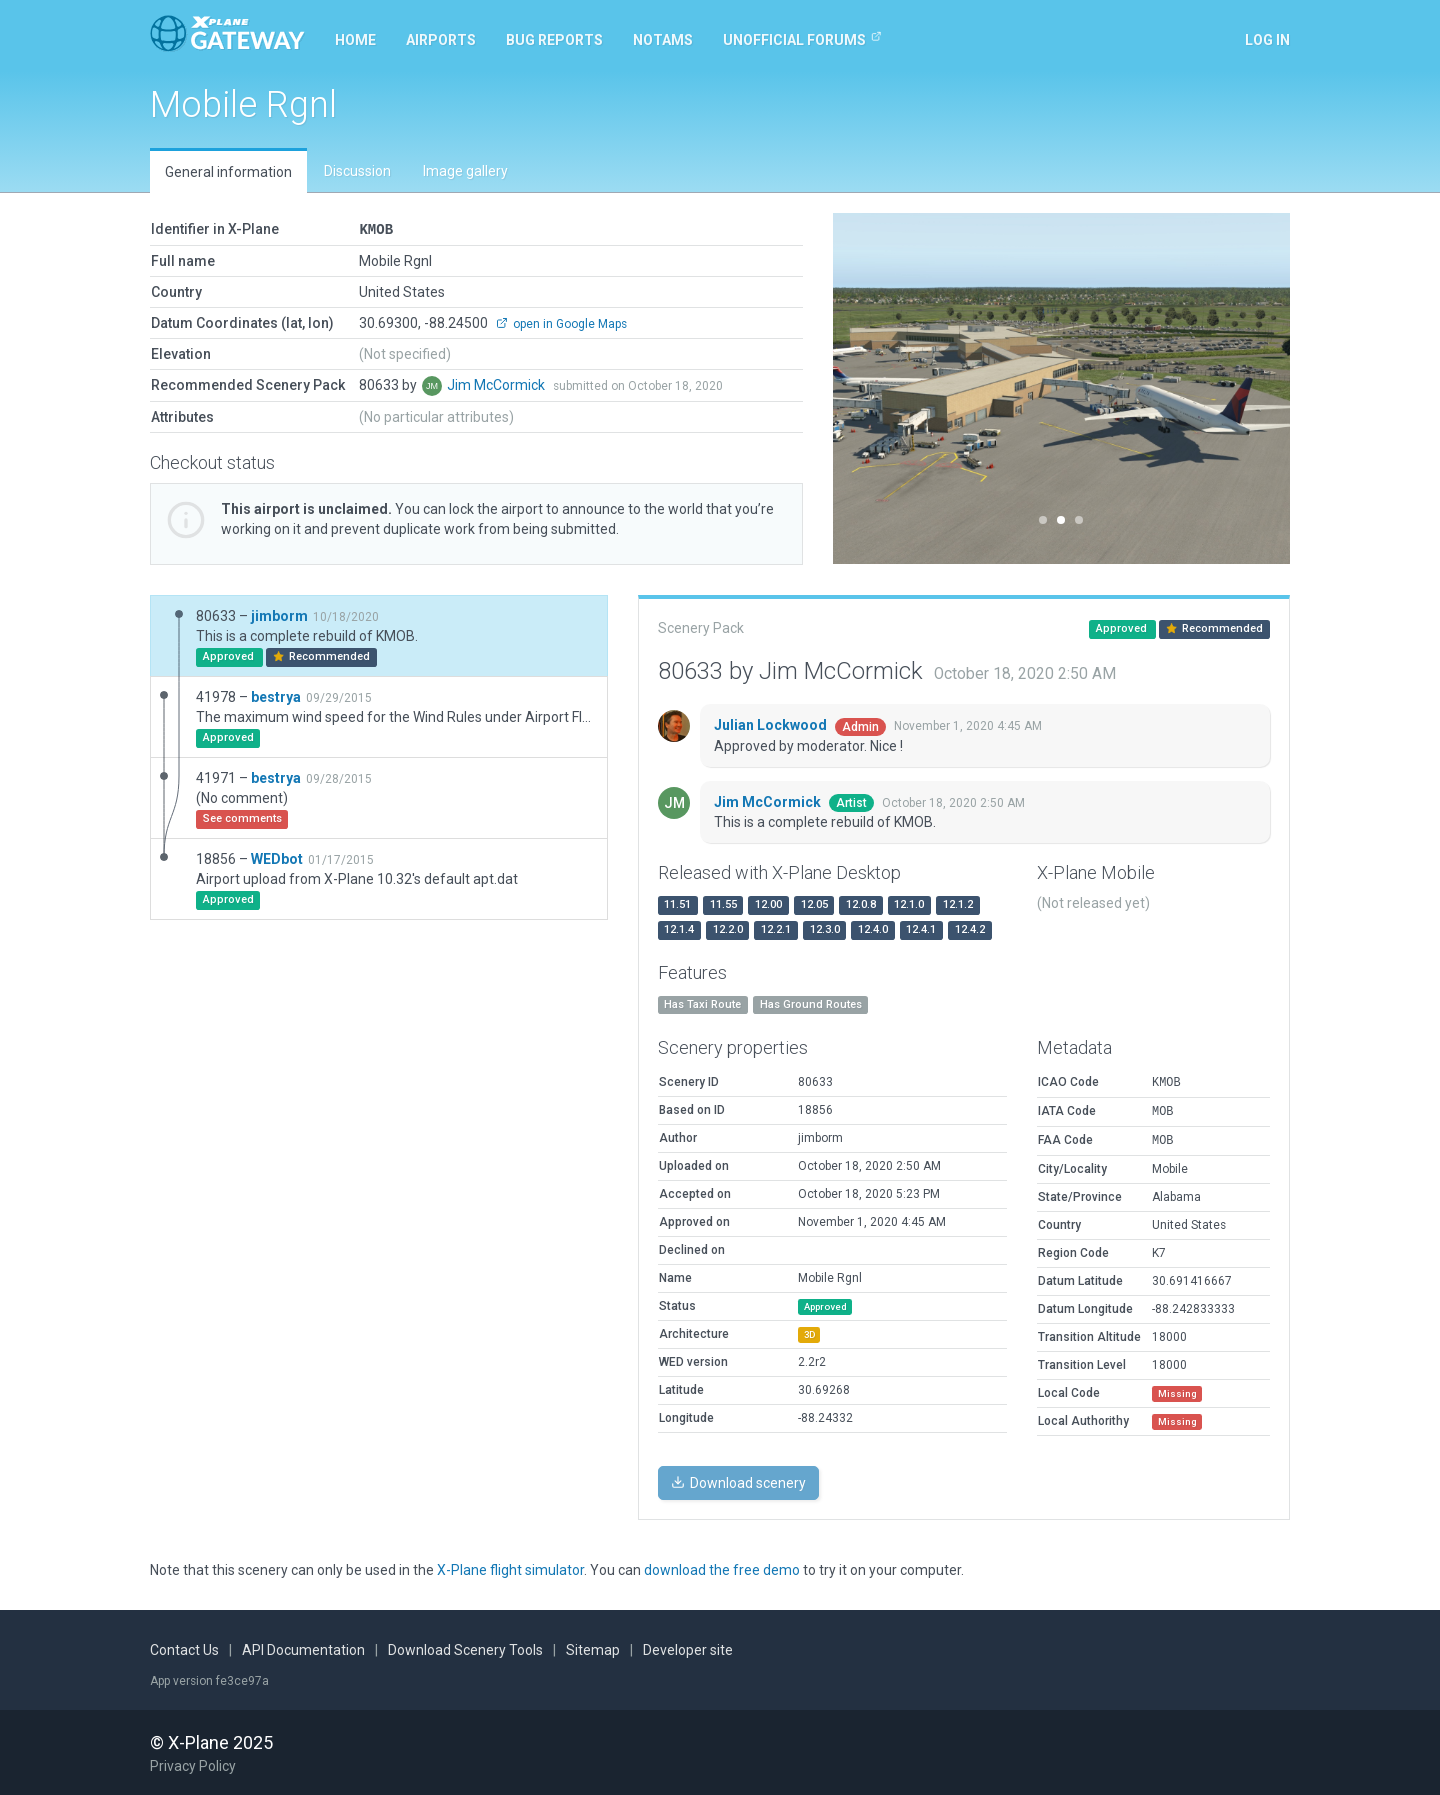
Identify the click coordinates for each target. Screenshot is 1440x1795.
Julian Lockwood (772, 724)
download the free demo (722, 1569)
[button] (867, 388)
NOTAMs (663, 40)
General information (228, 172)
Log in (1267, 40)
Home (355, 40)
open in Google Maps (561, 323)
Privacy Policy (193, 1765)
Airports (441, 40)
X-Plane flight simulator (510, 1569)
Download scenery (738, 1482)
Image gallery (465, 171)
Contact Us (184, 1649)
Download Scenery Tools (465, 1649)
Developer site (688, 1649)
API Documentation (303, 1649)
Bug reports (554, 40)
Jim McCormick (497, 384)
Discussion (357, 171)
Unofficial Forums (802, 39)
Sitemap (593, 1649)
